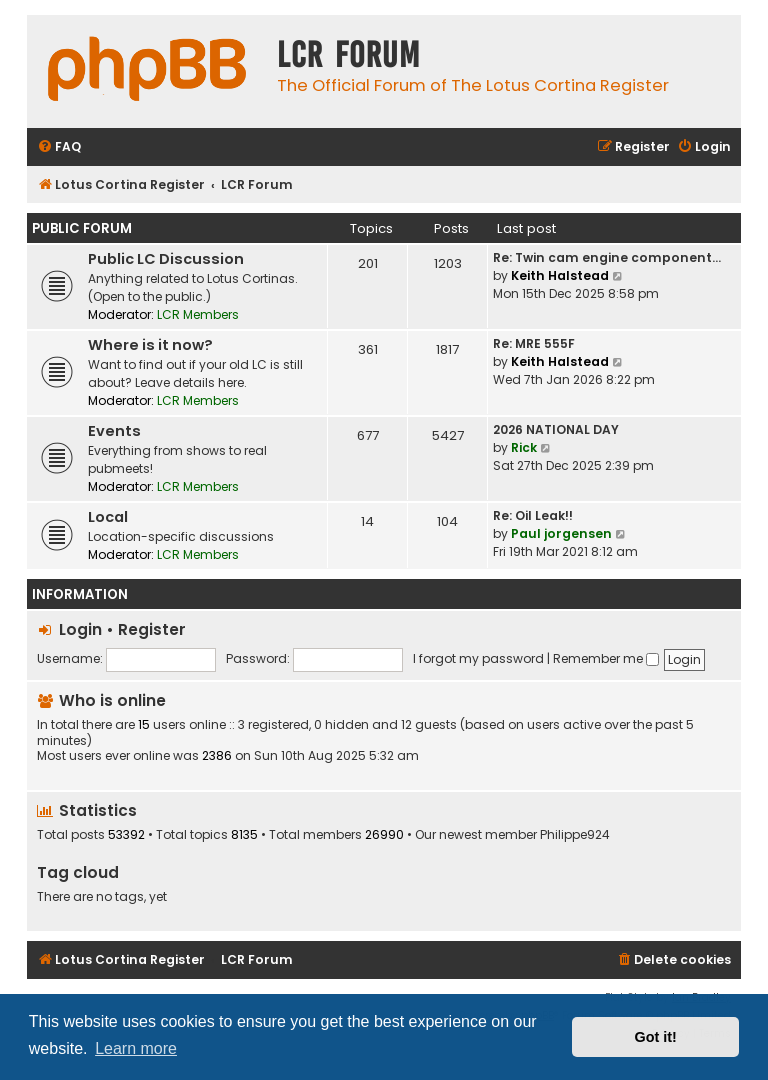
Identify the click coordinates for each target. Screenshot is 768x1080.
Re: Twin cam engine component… (607, 257)
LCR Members (198, 314)
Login (80, 629)
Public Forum (82, 228)
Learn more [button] (136, 1048)
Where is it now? (150, 345)
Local (108, 517)
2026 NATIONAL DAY (556, 429)
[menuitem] (59, 147)
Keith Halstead (560, 275)
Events (114, 431)
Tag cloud (78, 872)
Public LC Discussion (166, 259)
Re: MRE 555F (534, 343)
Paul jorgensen (561, 533)
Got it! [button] (656, 1037)
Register (152, 629)
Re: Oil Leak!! (533, 515)
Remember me (606, 658)
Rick (524, 447)
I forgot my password (478, 658)
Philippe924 (575, 835)
